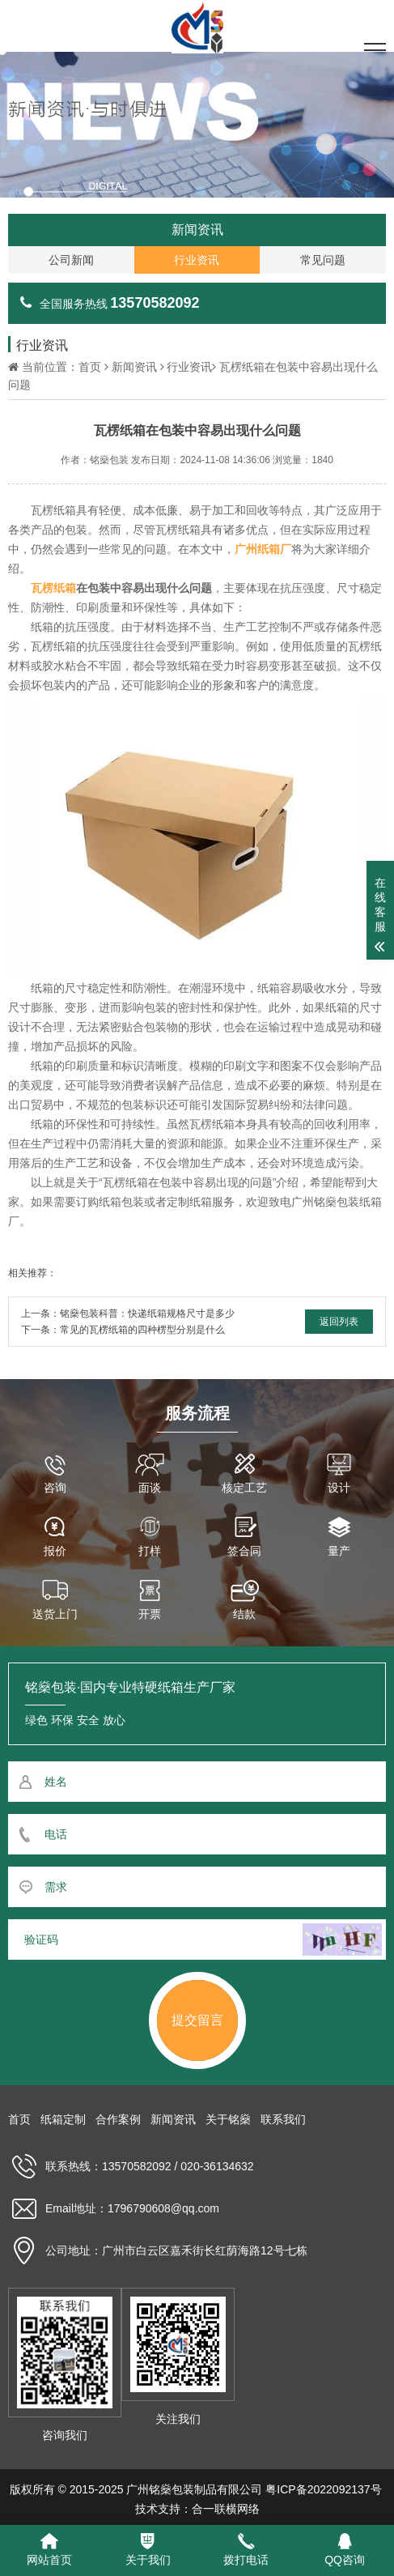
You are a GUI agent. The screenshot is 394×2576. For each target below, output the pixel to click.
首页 (89, 366)
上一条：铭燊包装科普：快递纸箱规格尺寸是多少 (128, 1313)
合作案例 (118, 2119)
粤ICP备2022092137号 (323, 2489)
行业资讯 (189, 366)
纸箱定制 (63, 2119)
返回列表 (339, 1321)
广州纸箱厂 (263, 549)
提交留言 (197, 2020)
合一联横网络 (226, 2508)
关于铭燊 (228, 2119)
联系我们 (283, 2119)
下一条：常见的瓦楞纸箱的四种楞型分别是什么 (123, 1329)
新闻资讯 (134, 366)
